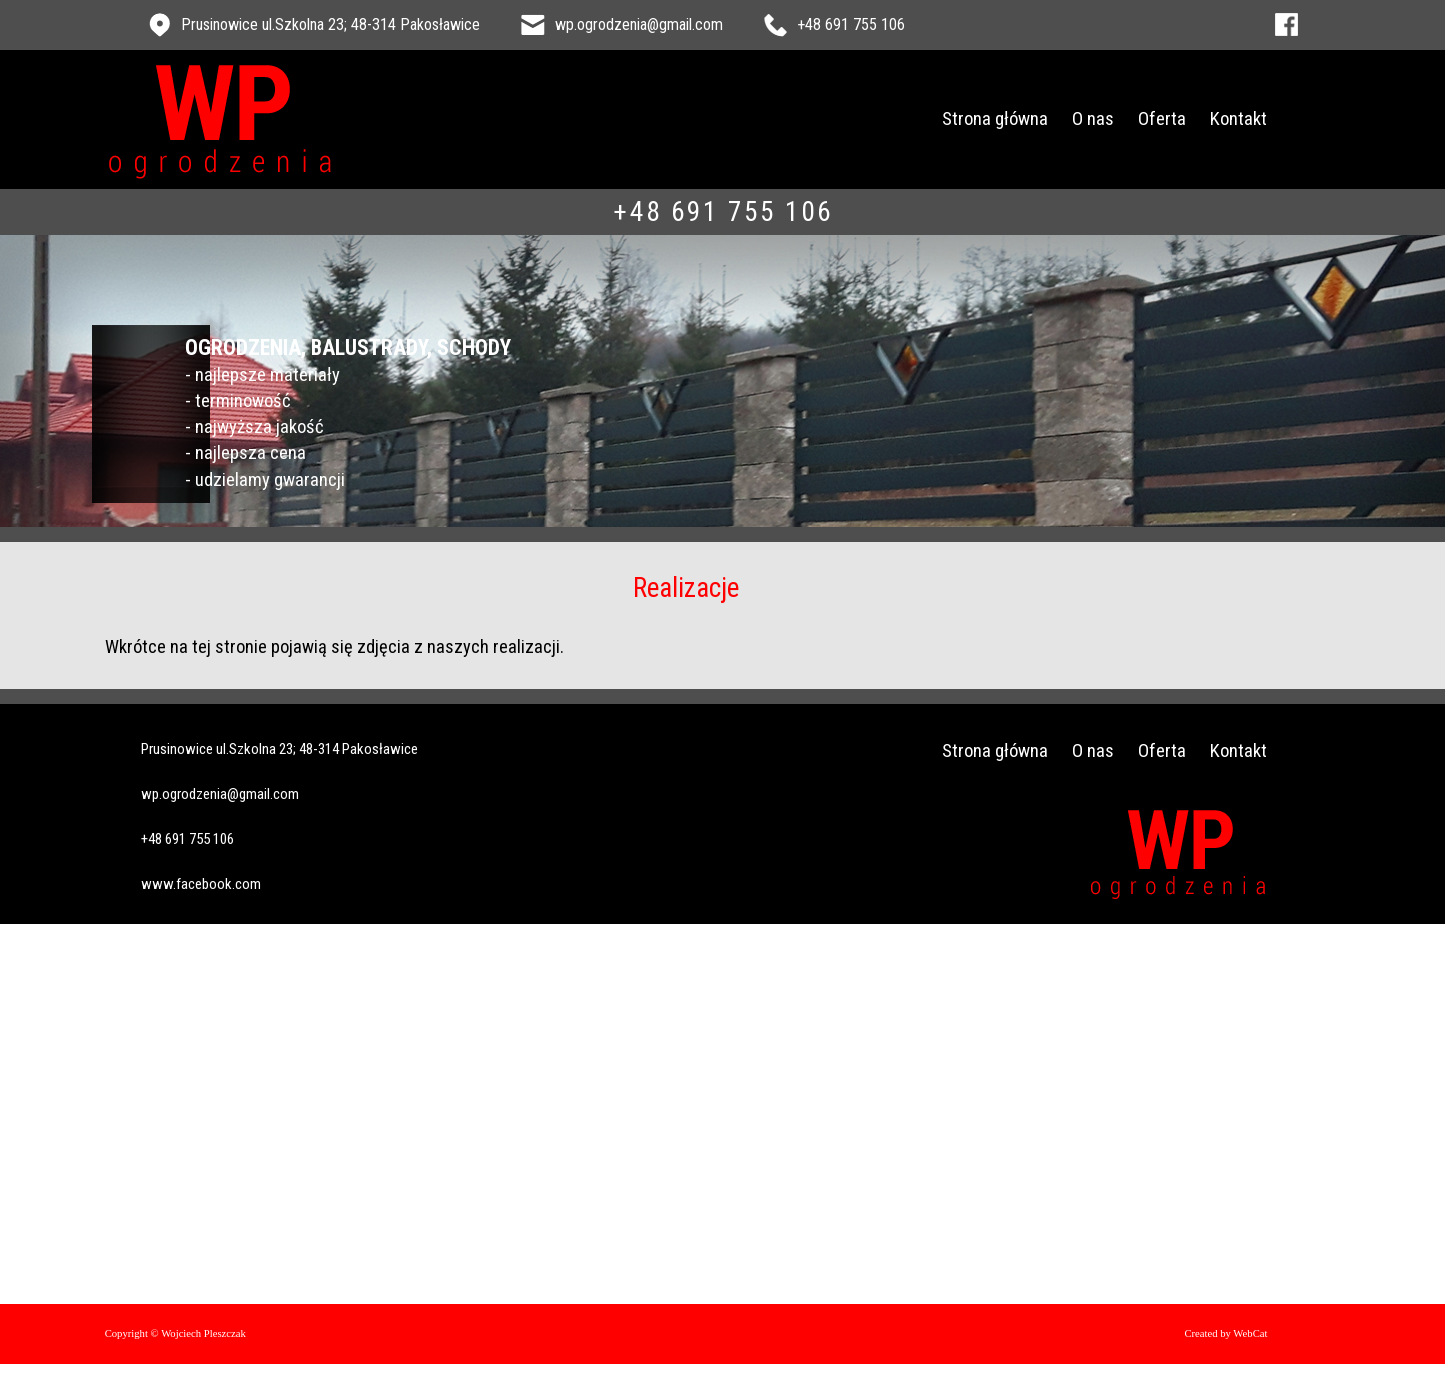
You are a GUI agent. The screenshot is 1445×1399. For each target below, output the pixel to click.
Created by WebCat (1256, 1288)
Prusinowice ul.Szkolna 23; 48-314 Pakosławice (330, 24)
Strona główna (1026, 119)
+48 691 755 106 (851, 24)
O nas (1124, 119)
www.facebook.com (195, 838)
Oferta (1193, 119)
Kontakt (1269, 119)
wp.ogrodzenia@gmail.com (639, 24)
